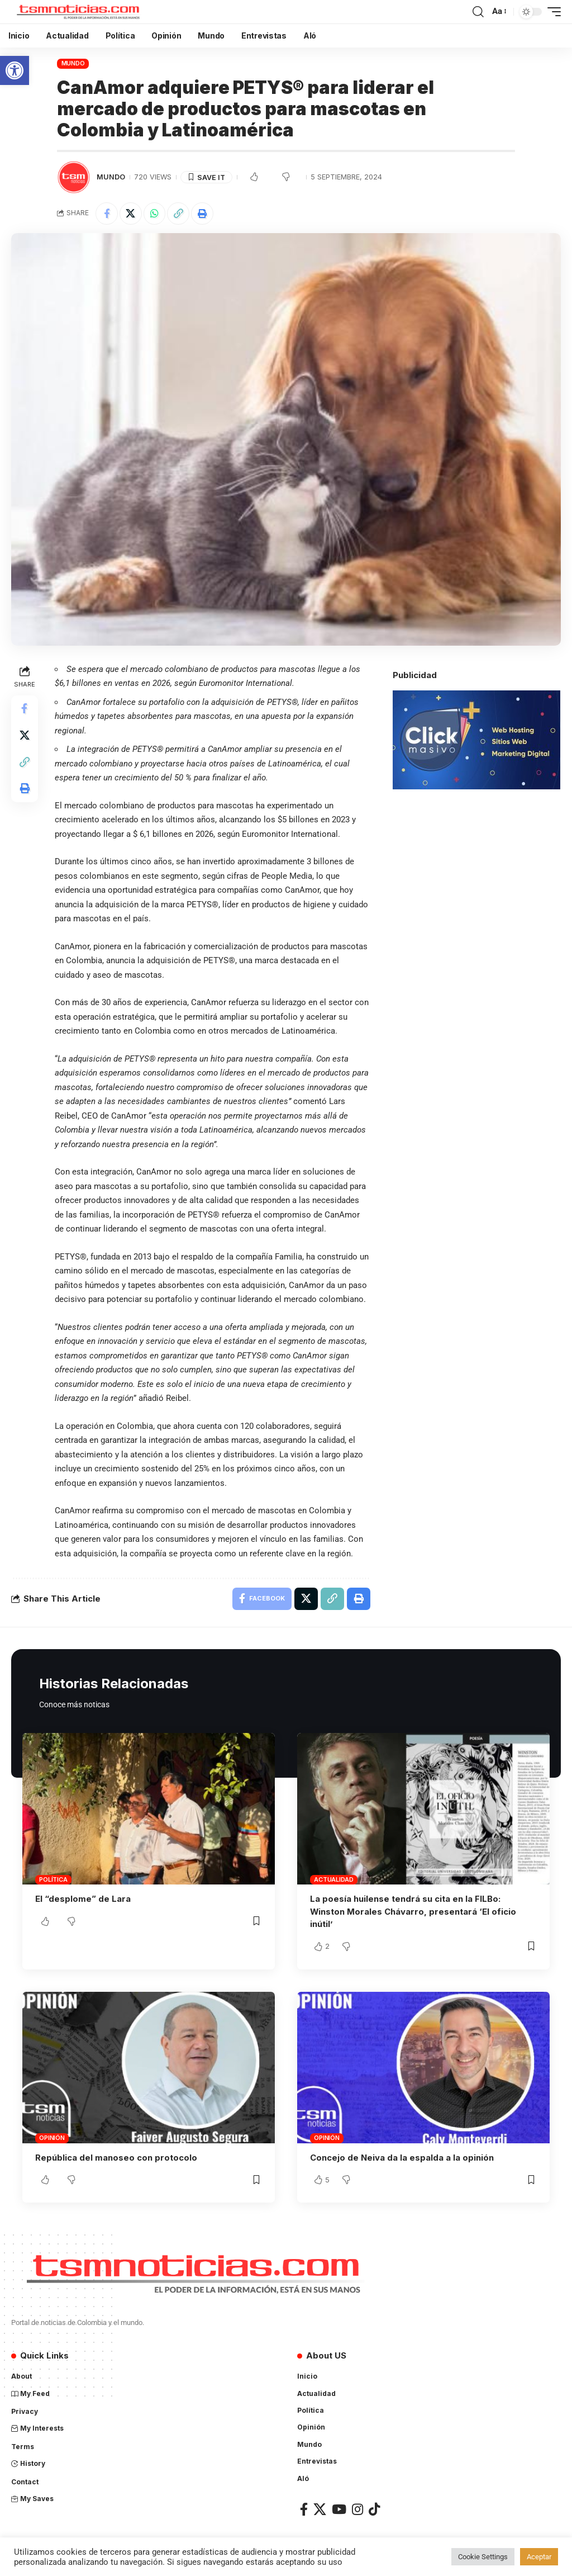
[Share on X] (131, 213)
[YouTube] (339, 2507)
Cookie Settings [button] (483, 2557)
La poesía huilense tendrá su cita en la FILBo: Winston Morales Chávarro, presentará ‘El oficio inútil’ (413, 1911)
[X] (320, 2507)
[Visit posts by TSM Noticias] (73, 177)
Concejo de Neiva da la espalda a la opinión (402, 2156)
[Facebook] (304, 2507)
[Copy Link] (179, 213)
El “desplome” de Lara (83, 1898)
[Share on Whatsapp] (155, 213)
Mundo (73, 63)
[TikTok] (374, 2507)
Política (53, 1879)
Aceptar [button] (539, 2557)
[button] (14, 70)
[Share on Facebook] (107, 213)
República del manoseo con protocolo (116, 2156)
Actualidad (334, 1879)
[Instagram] (357, 2507)
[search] (478, 11)
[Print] (203, 213)
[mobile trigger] (551, 11)
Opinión (51, 2137)
